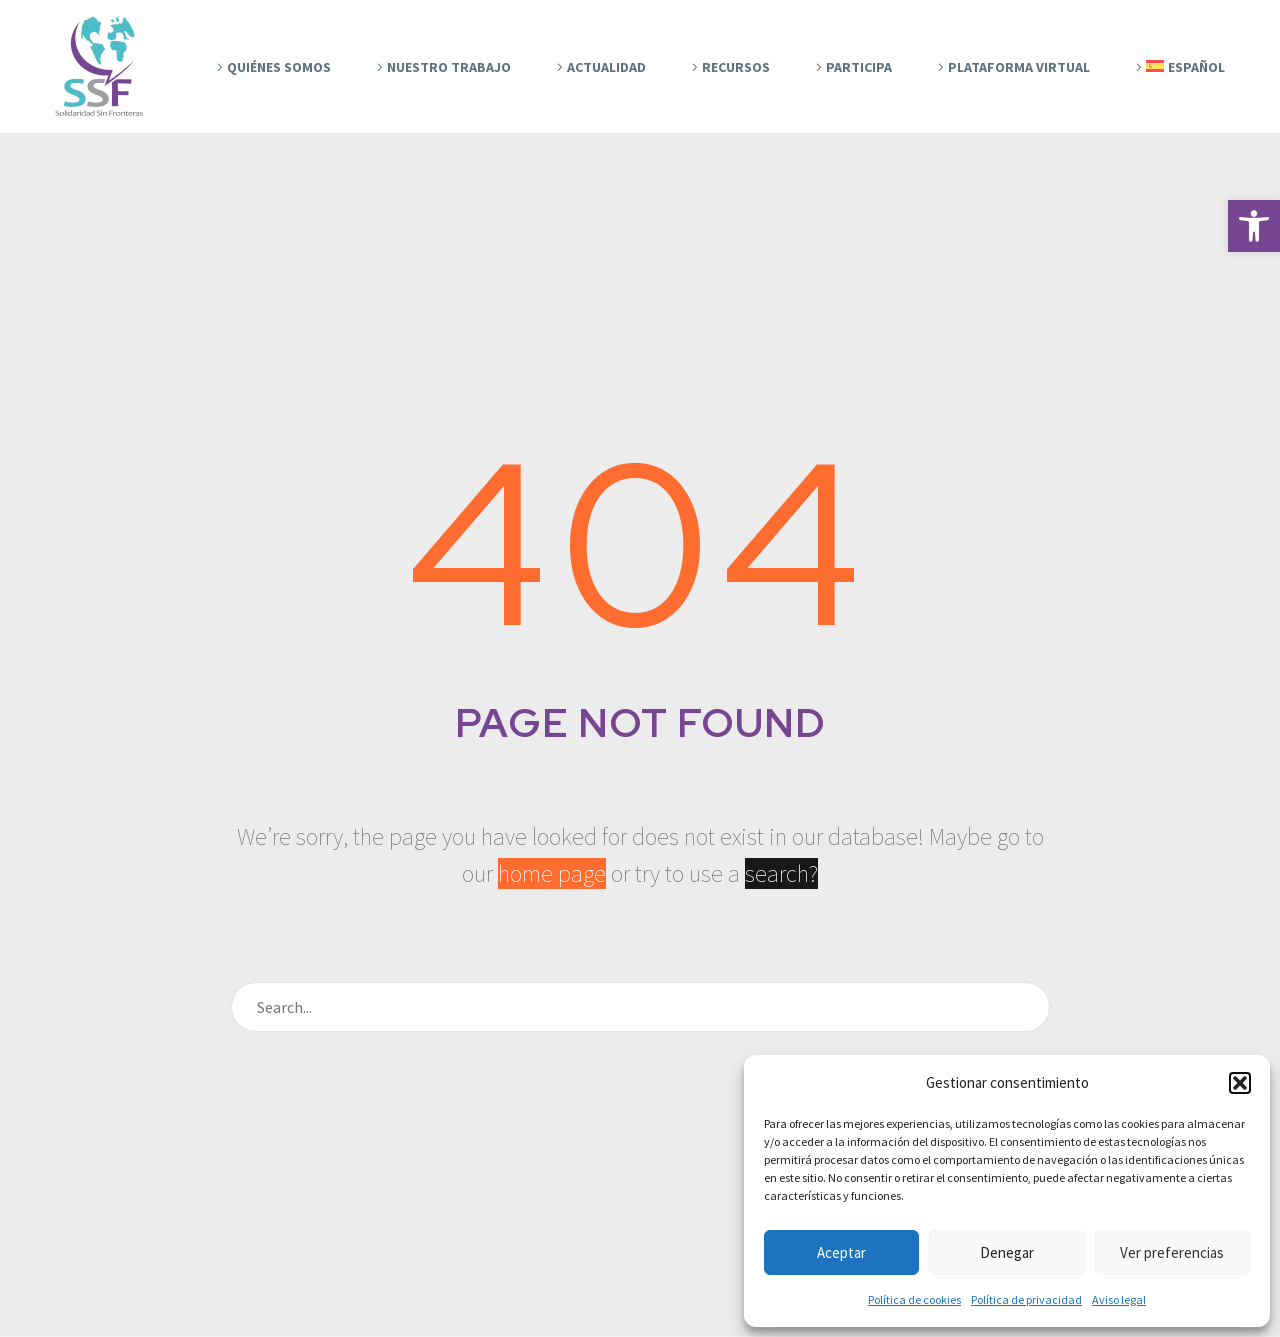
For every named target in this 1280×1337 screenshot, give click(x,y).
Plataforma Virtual (1019, 67)
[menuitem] (1177, 67)
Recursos (736, 67)
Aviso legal (1119, 1299)
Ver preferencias (1172, 1252)
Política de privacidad (1026, 1299)
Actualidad (606, 67)
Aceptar (841, 1252)
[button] (1254, 226)
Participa (859, 67)
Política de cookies (914, 1299)
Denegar (1007, 1252)
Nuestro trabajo (449, 67)
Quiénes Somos (279, 67)
